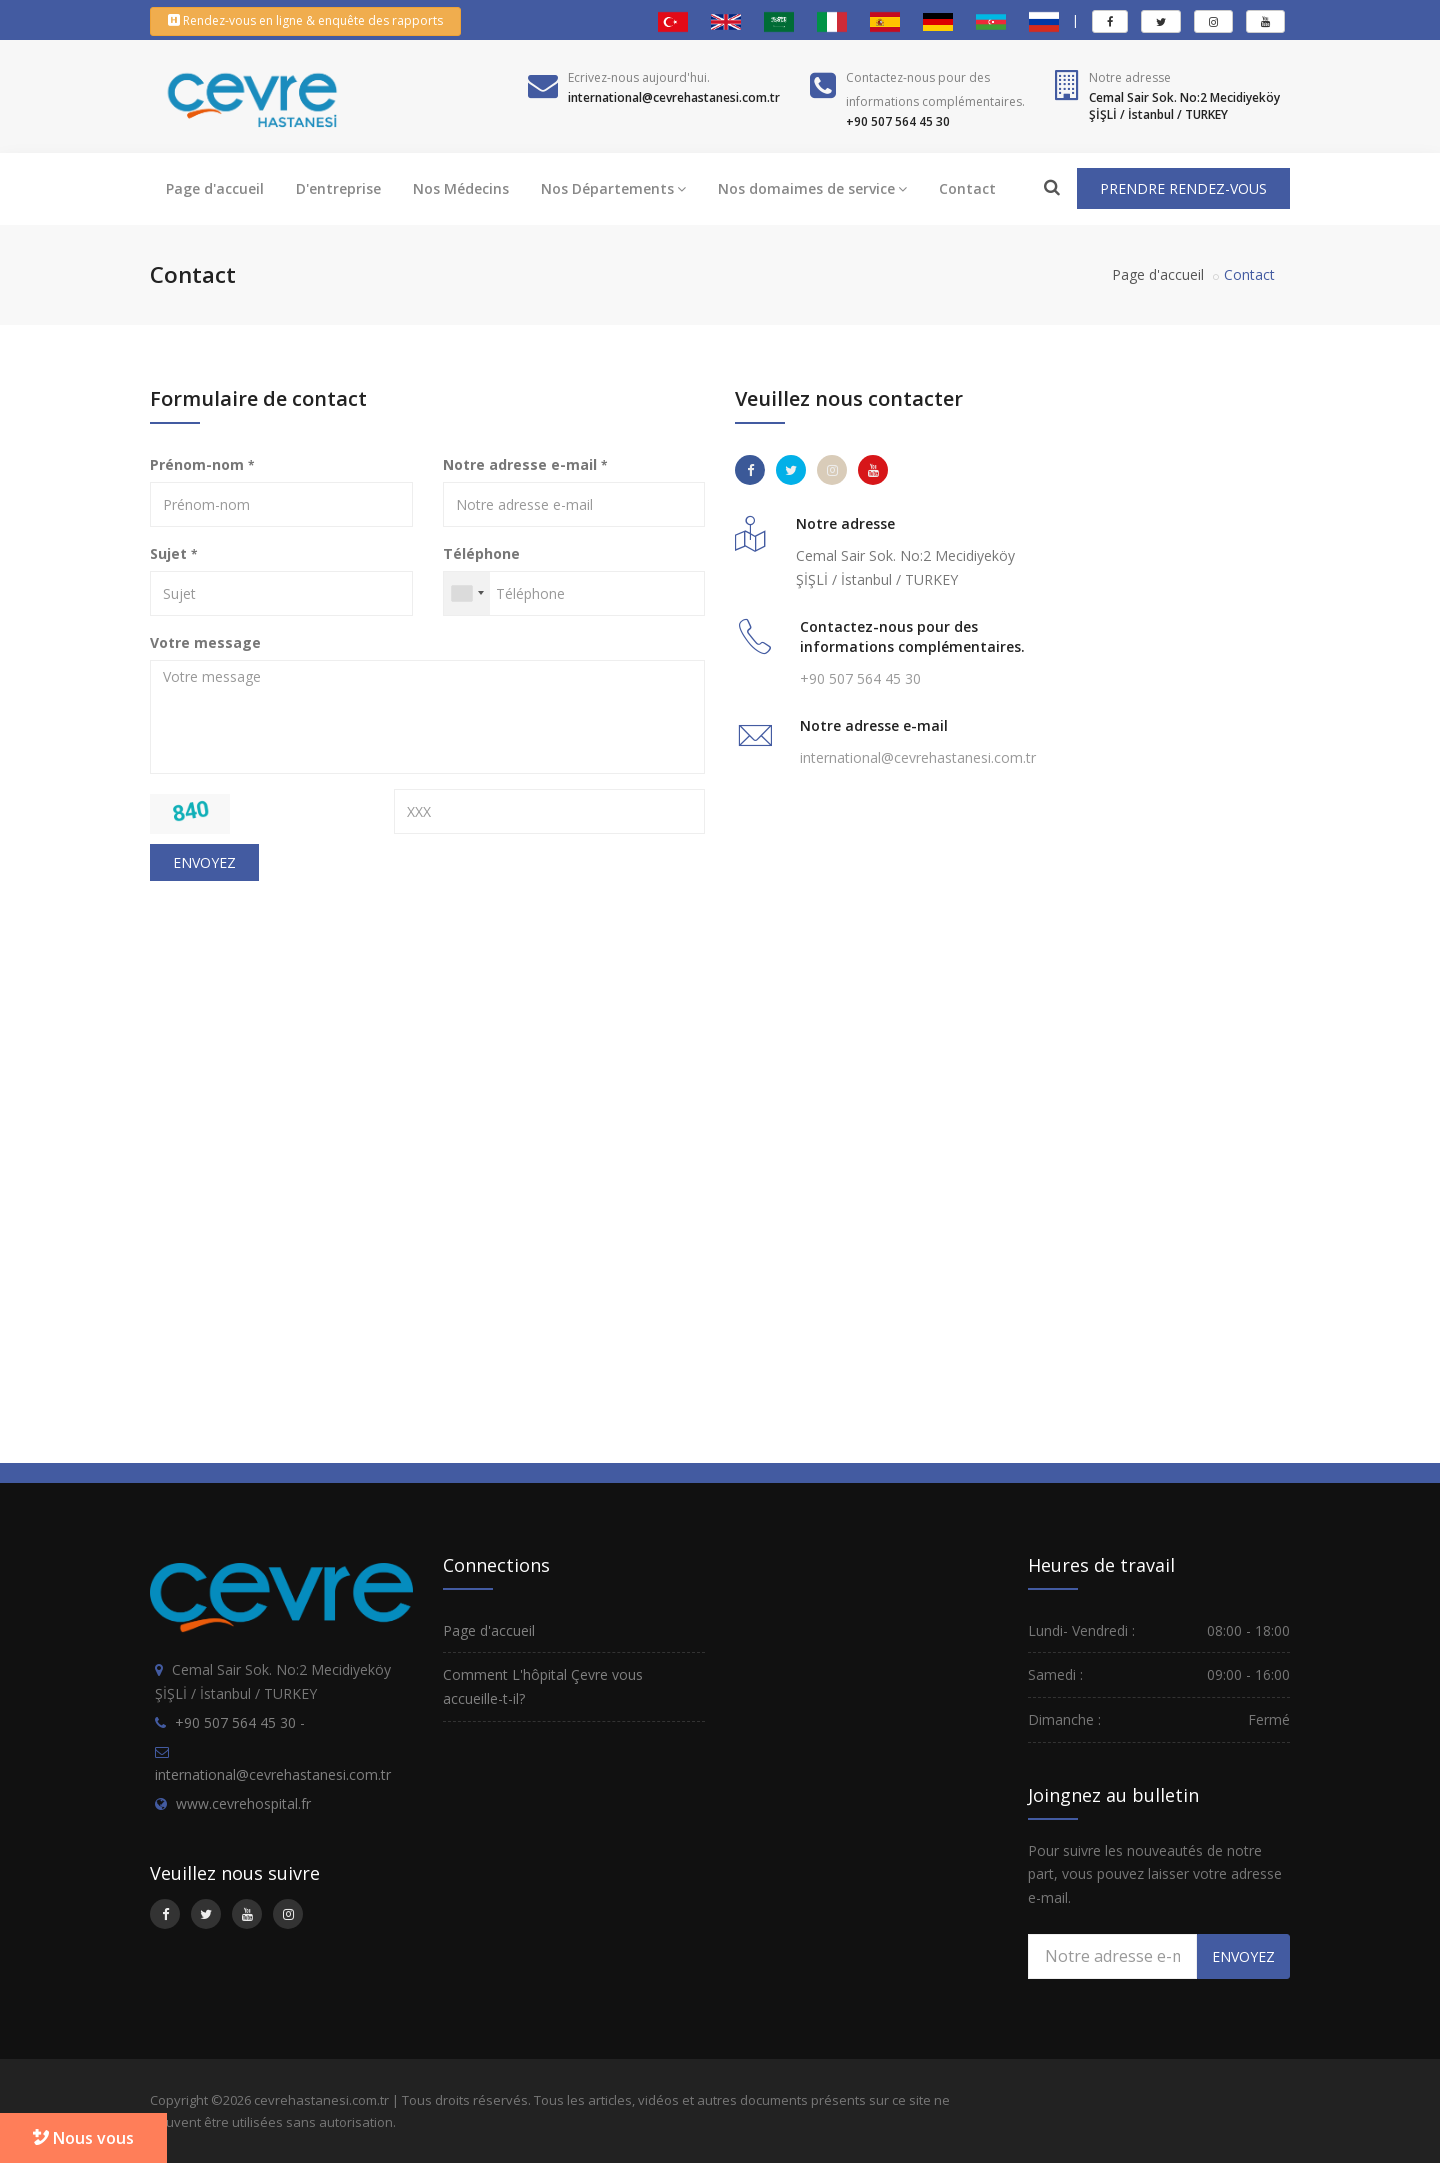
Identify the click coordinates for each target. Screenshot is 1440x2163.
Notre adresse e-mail (525, 464)
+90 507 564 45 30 (860, 678)
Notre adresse (1130, 77)
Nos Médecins (461, 188)
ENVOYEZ (204, 862)
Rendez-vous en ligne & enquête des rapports (305, 20)
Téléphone (481, 553)
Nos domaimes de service (812, 188)
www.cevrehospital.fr (243, 1803)
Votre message (205, 642)
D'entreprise (338, 188)
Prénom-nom (202, 464)
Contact (967, 188)
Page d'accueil (215, 188)
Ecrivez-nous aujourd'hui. (639, 77)
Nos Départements (613, 188)
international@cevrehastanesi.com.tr (918, 757)
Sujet (173, 553)
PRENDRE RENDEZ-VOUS (1183, 188)
